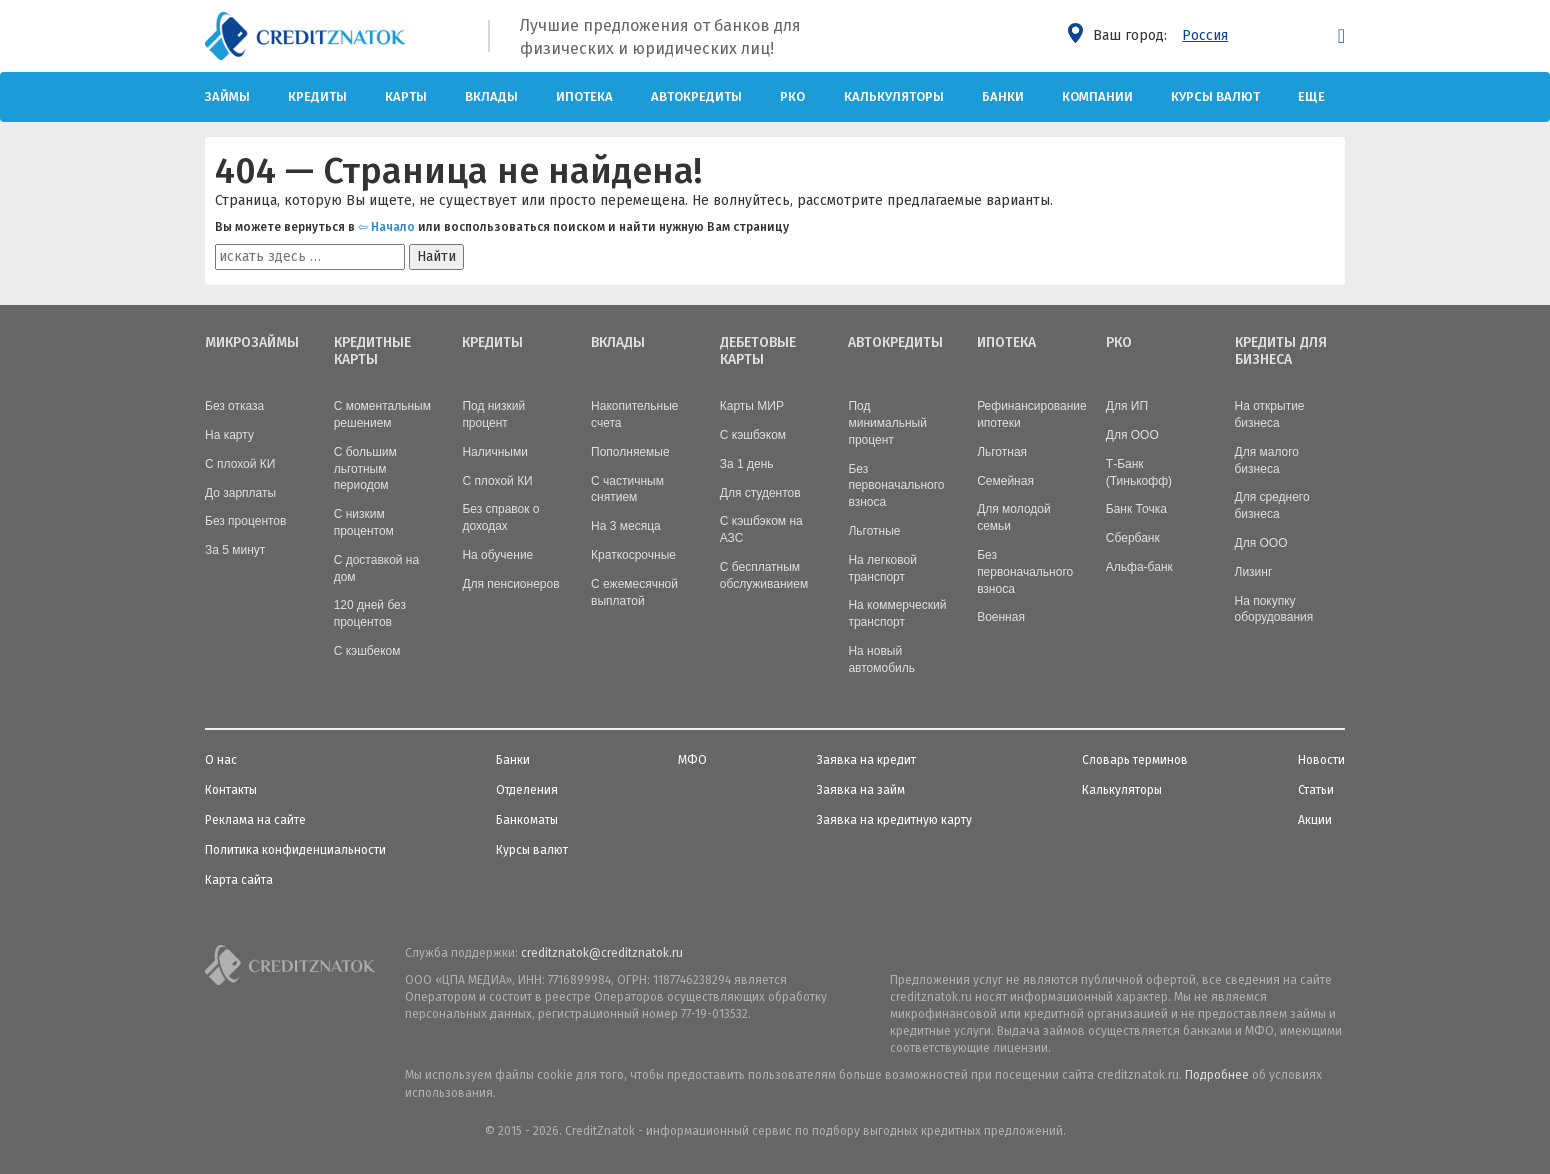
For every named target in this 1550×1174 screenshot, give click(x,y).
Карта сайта (239, 878)
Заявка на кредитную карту (894, 818)
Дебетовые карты (758, 351)
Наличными (495, 450)
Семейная (1005, 479)
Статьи (1316, 788)
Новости (1321, 758)
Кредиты (317, 96)
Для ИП (1127, 404)
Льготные (874, 529)
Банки (1003, 96)
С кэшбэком (753, 433)
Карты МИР (752, 404)
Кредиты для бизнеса (1281, 351)
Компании (1097, 96)
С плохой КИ (240, 462)
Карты (406, 96)
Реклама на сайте (255, 818)
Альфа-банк (1139, 565)
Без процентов (245, 519)
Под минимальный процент (887, 421)
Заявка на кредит (866, 758)
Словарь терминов (1135, 758)
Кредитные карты (372, 351)
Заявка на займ (861, 788)
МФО (692, 758)
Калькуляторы (894, 96)
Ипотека (584, 96)
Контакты (231, 788)
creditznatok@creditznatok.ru (602, 951)
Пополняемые (630, 450)
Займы (227, 96)
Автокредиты (696, 96)
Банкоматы (527, 818)
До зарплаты (240, 491)
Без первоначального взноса (896, 484)
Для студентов (760, 491)
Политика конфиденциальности (295, 848)
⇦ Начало (386, 227)
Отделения (527, 788)
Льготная (1002, 450)
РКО (792, 96)
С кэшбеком (367, 649)
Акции (1315, 818)
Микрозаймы (252, 343)
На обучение (497, 553)
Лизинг (1254, 570)
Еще (1311, 96)
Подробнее (1217, 1073)
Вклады (491, 96)
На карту (229, 433)
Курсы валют (1215, 96)
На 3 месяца (626, 524)
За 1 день (747, 462)
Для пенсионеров (510, 582)
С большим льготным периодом (365, 467)
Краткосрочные (633, 553)
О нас (221, 758)
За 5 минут (235, 548)
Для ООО (1132, 433)
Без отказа (234, 404)
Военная (1001, 615)
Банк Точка (1136, 507)
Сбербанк (1133, 536)
